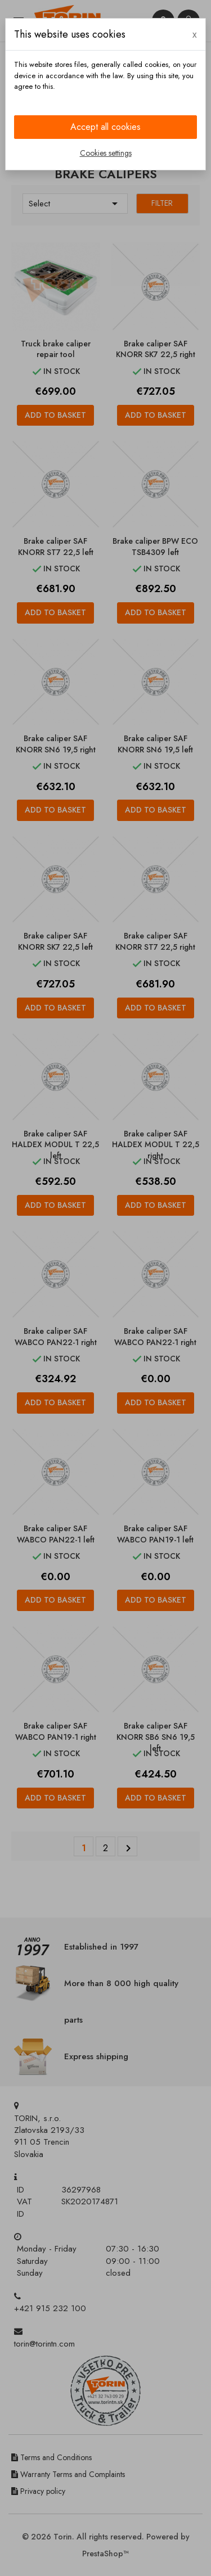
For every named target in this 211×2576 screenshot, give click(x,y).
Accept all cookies (105, 126)
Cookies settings (106, 153)
